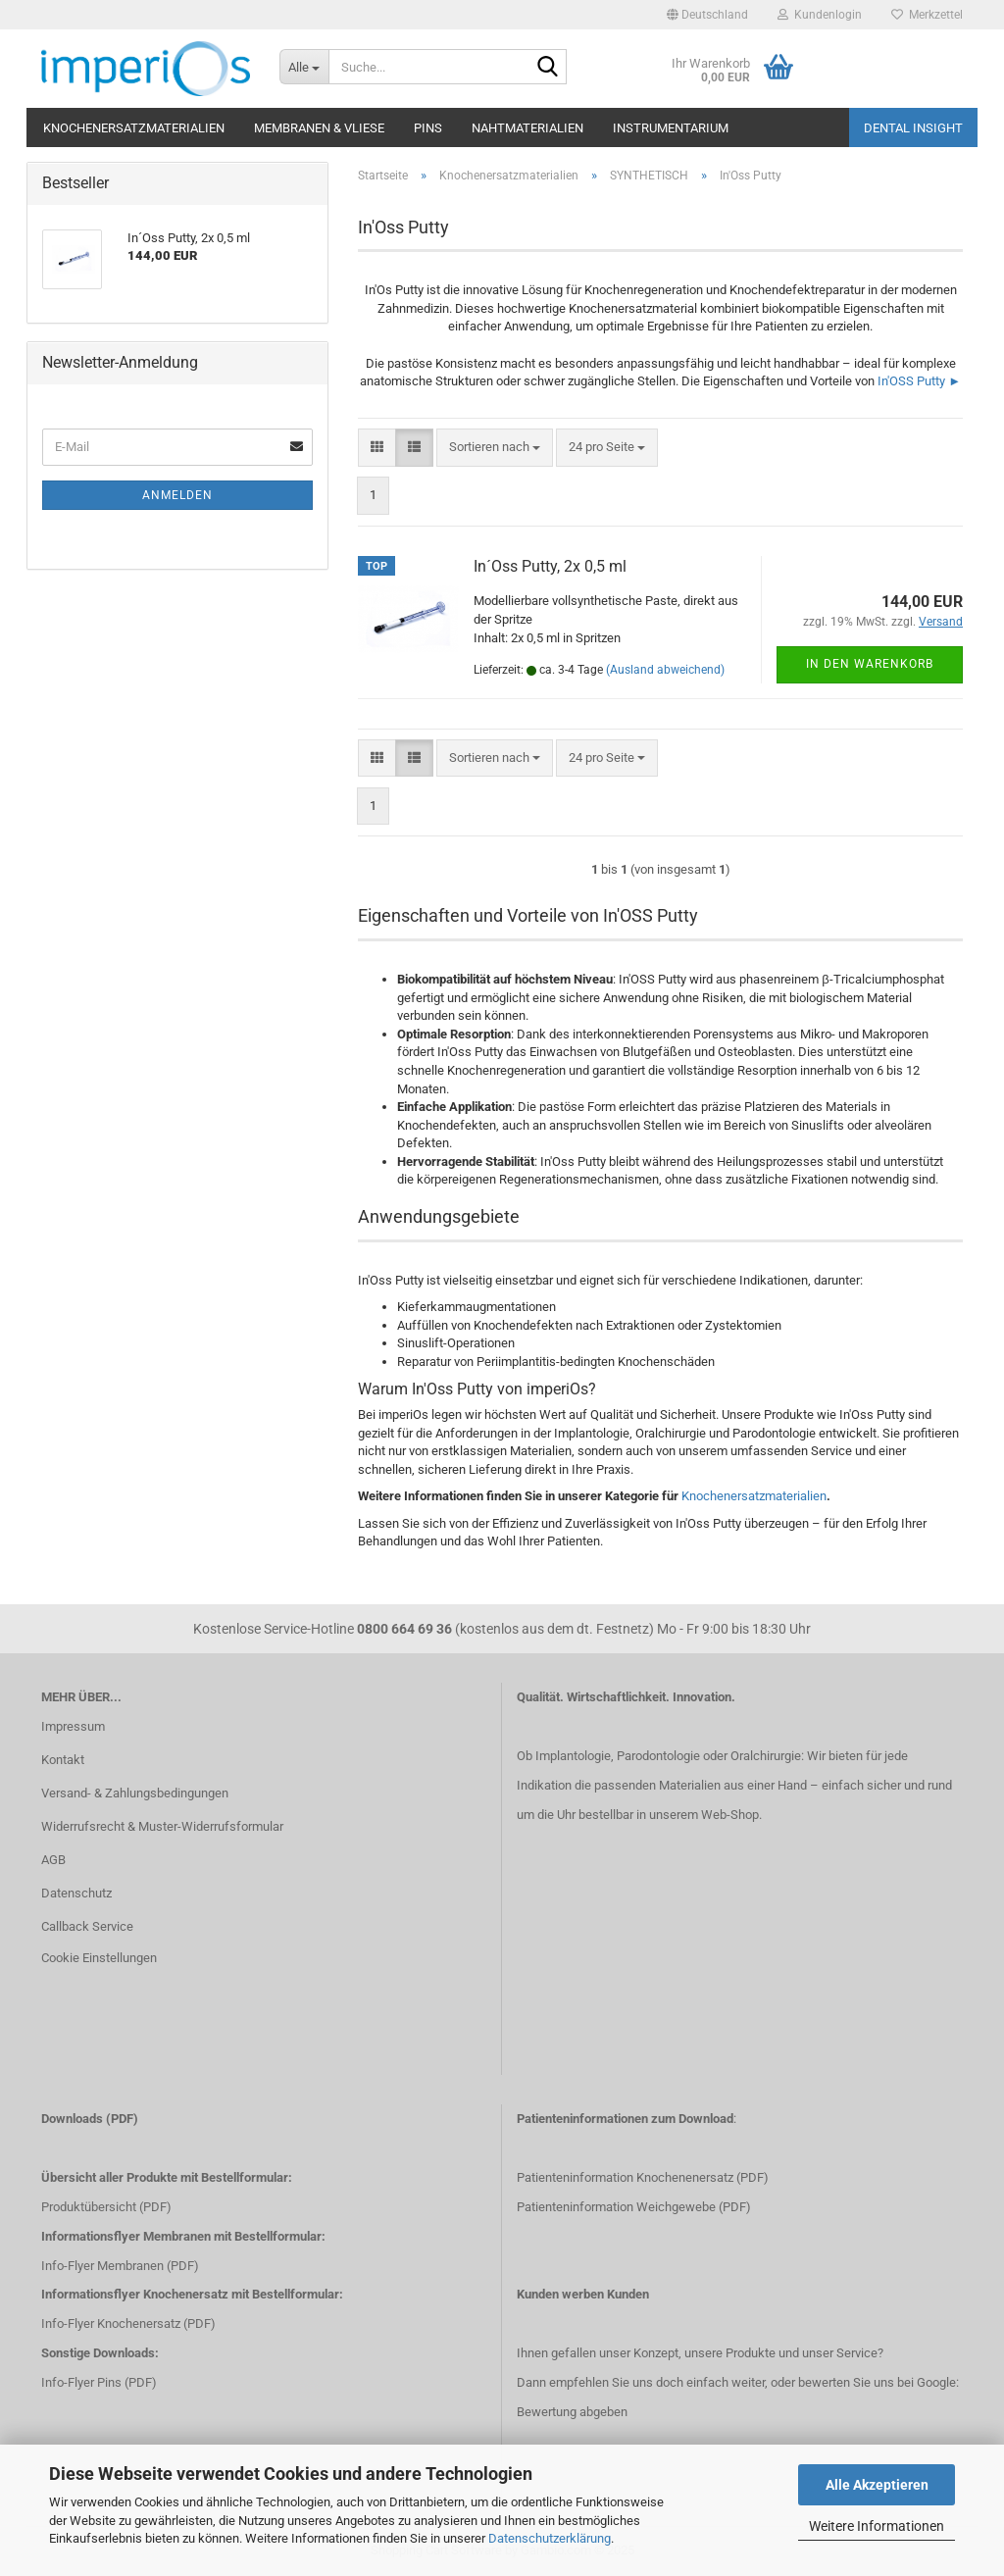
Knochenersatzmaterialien (134, 128)
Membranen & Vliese (319, 128)
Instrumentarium (670, 128)
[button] (707, 14)
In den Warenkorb (869, 664)
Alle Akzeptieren (877, 2485)
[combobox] (494, 448)
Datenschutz (76, 1893)
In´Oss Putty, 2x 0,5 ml (550, 566)
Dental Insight (913, 128)
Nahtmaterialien (527, 128)
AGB (53, 1859)
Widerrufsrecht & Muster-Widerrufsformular (162, 1826)
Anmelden (177, 495)
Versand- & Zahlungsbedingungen (134, 1793)
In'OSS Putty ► (919, 381)
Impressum (73, 1726)
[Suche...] (303, 66)
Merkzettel (927, 15)
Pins (428, 128)
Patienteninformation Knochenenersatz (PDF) (643, 2177)
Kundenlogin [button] (820, 15)
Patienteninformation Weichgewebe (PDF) (634, 2206)
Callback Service (87, 1926)
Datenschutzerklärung (549, 2538)
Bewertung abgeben (572, 2411)
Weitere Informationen (876, 2526)
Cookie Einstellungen (99, 1957)
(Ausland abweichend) (665, 670)
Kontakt (62, 1759)
